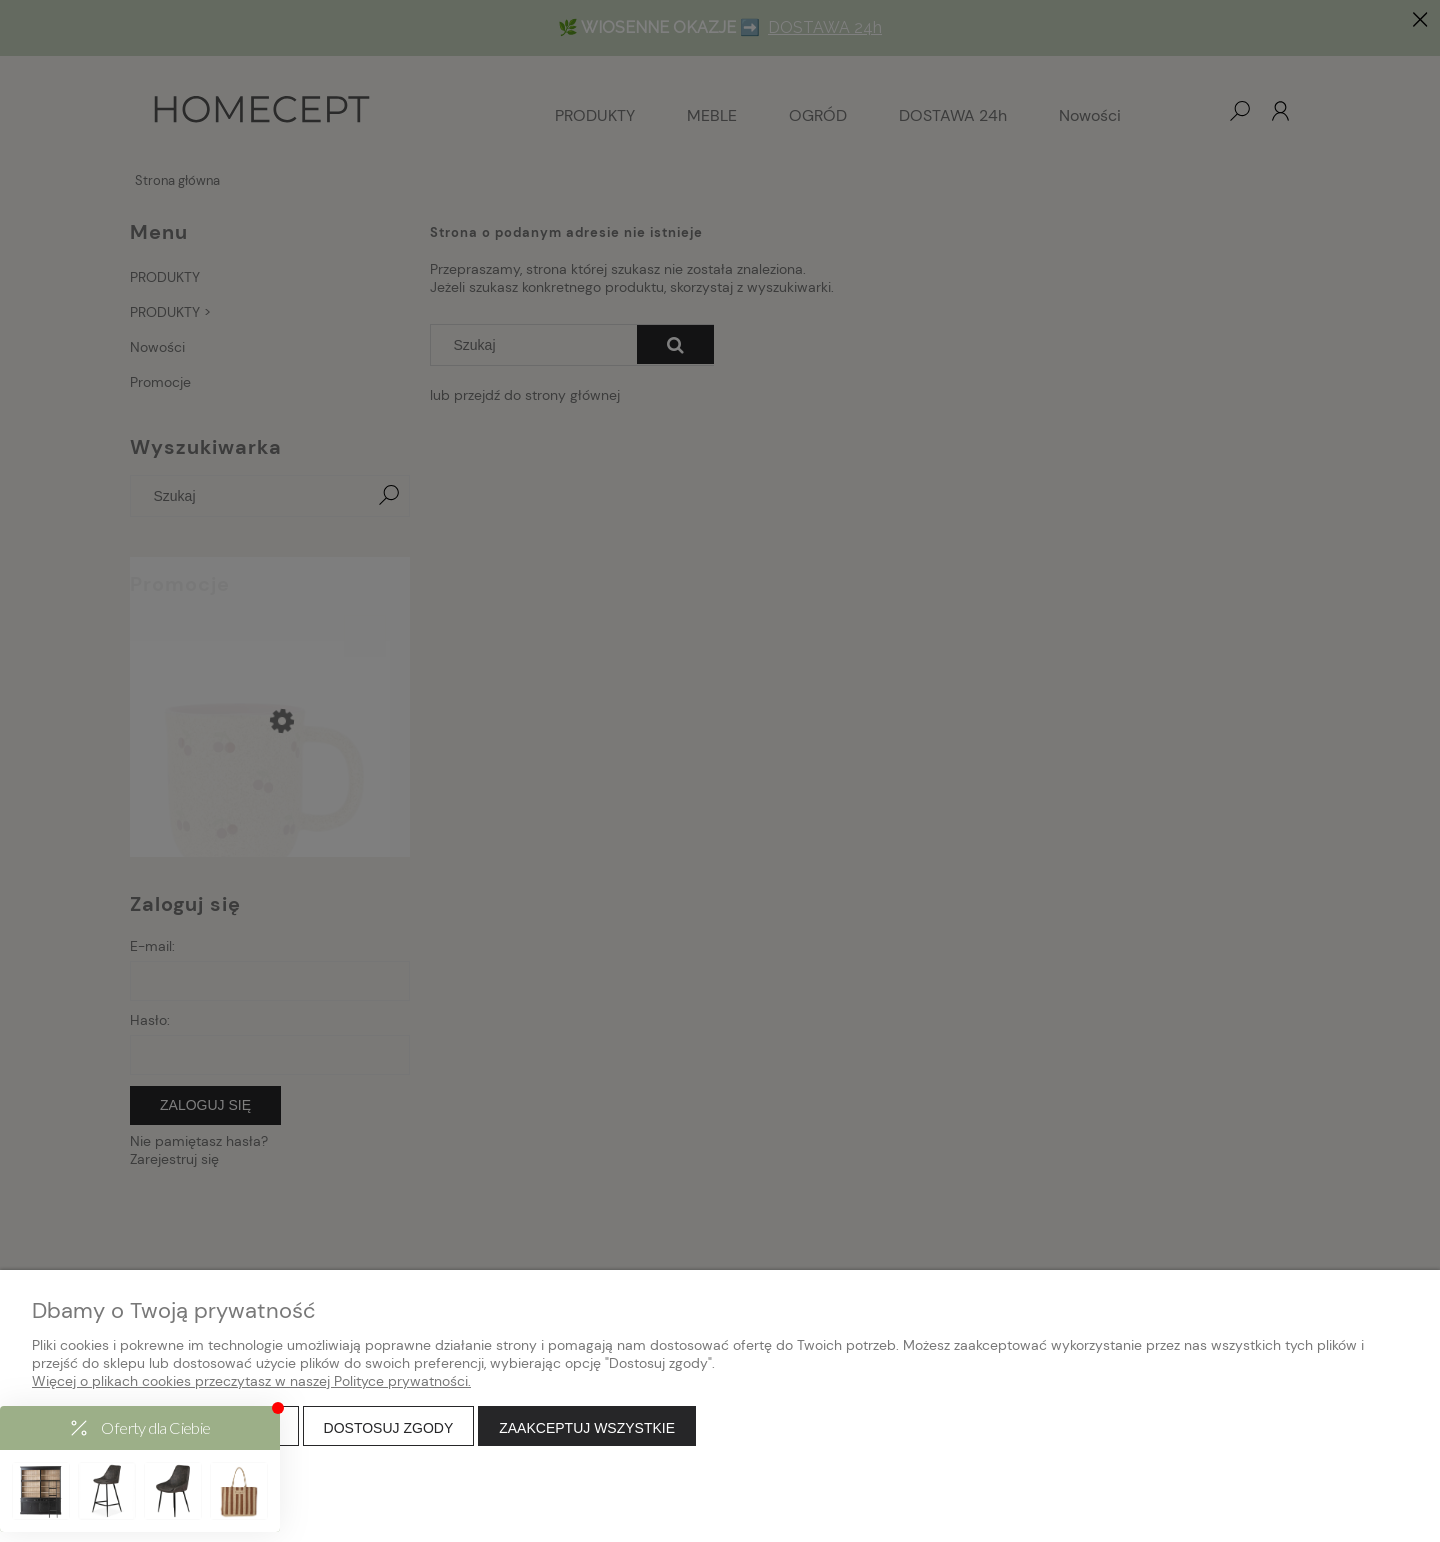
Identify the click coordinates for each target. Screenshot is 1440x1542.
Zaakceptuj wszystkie (587, 1428)
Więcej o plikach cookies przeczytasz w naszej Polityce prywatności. (251, 1381)
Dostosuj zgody (389, 1428)
